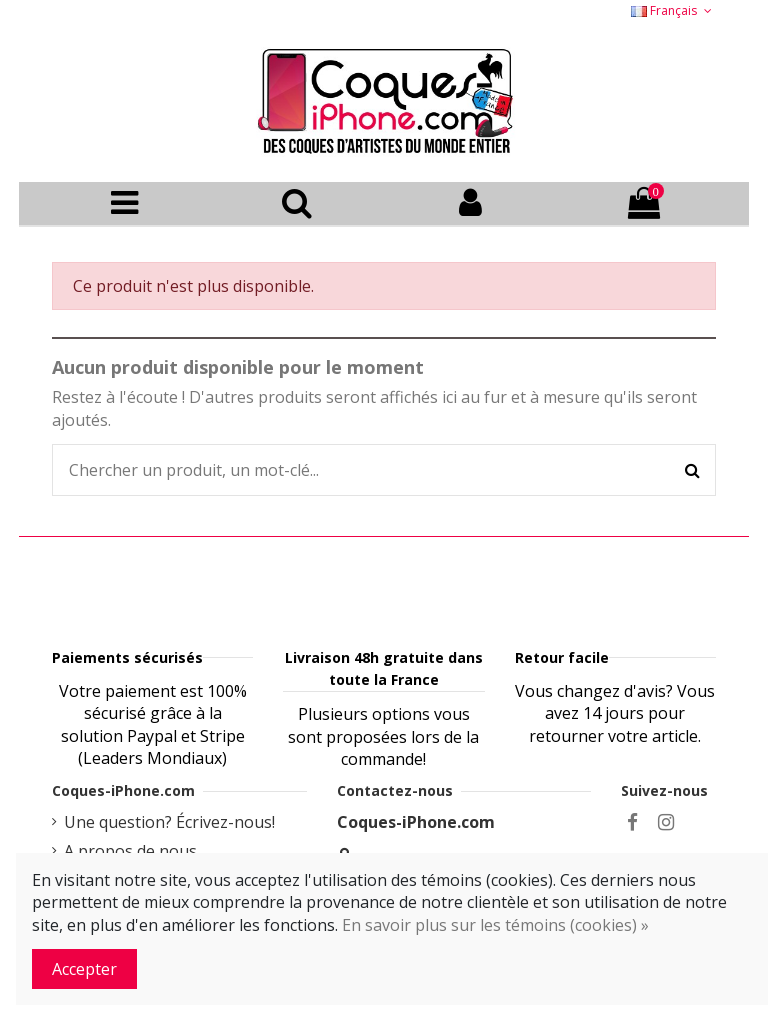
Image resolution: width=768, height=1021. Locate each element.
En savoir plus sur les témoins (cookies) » (495, 925)
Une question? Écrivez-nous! (169, 822)
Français (673, 10)
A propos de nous (130, 851)
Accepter (84, 969)
